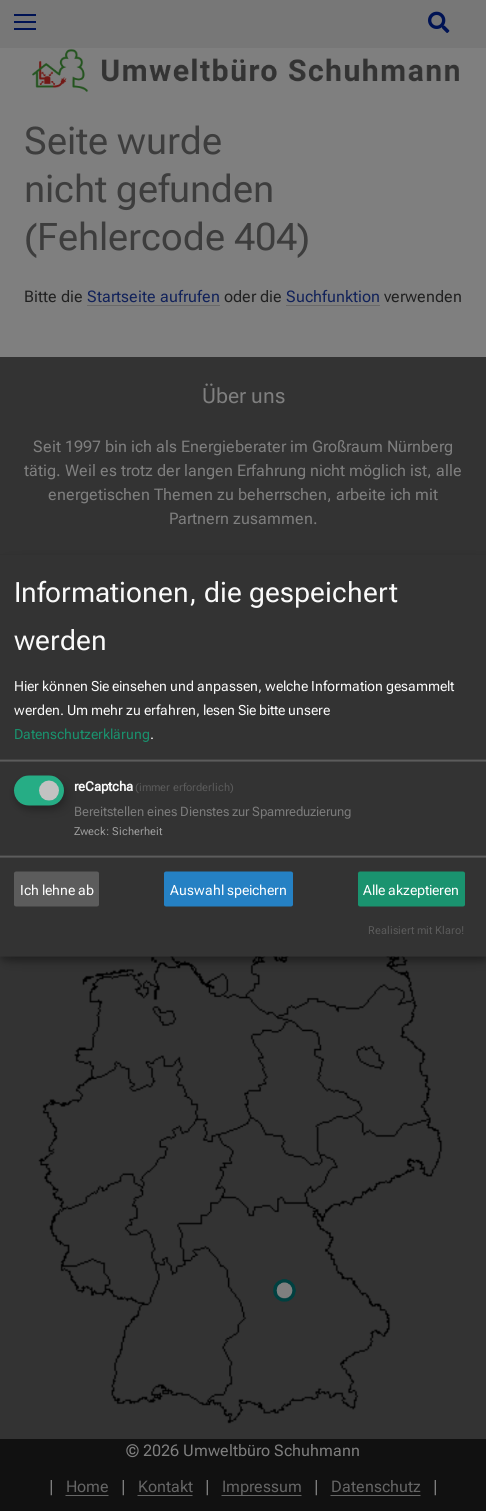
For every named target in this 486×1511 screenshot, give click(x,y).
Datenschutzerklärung (82, 734)
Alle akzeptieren (411, 889)
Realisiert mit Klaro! (416, 930)
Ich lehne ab (57, 889)
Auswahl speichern (228, 889)
